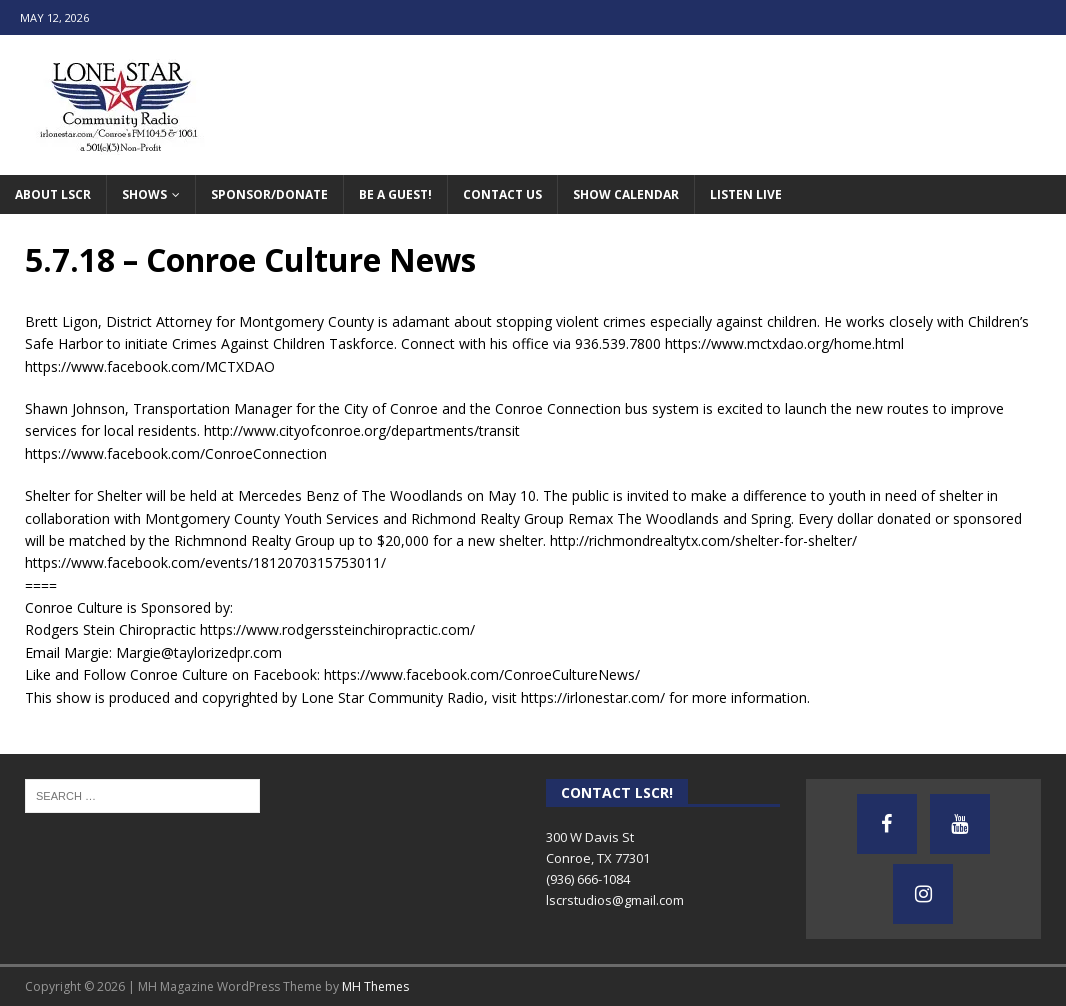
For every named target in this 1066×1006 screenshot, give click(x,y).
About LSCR (53, 194)
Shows (144, 194)
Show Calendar (626, 194)
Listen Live (746, 194)
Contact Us (502, 194)
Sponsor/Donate (269, 194)
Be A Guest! (395, 194)
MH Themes (375, 986)
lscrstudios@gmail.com (615, 900)
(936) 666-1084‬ (588, 879)
